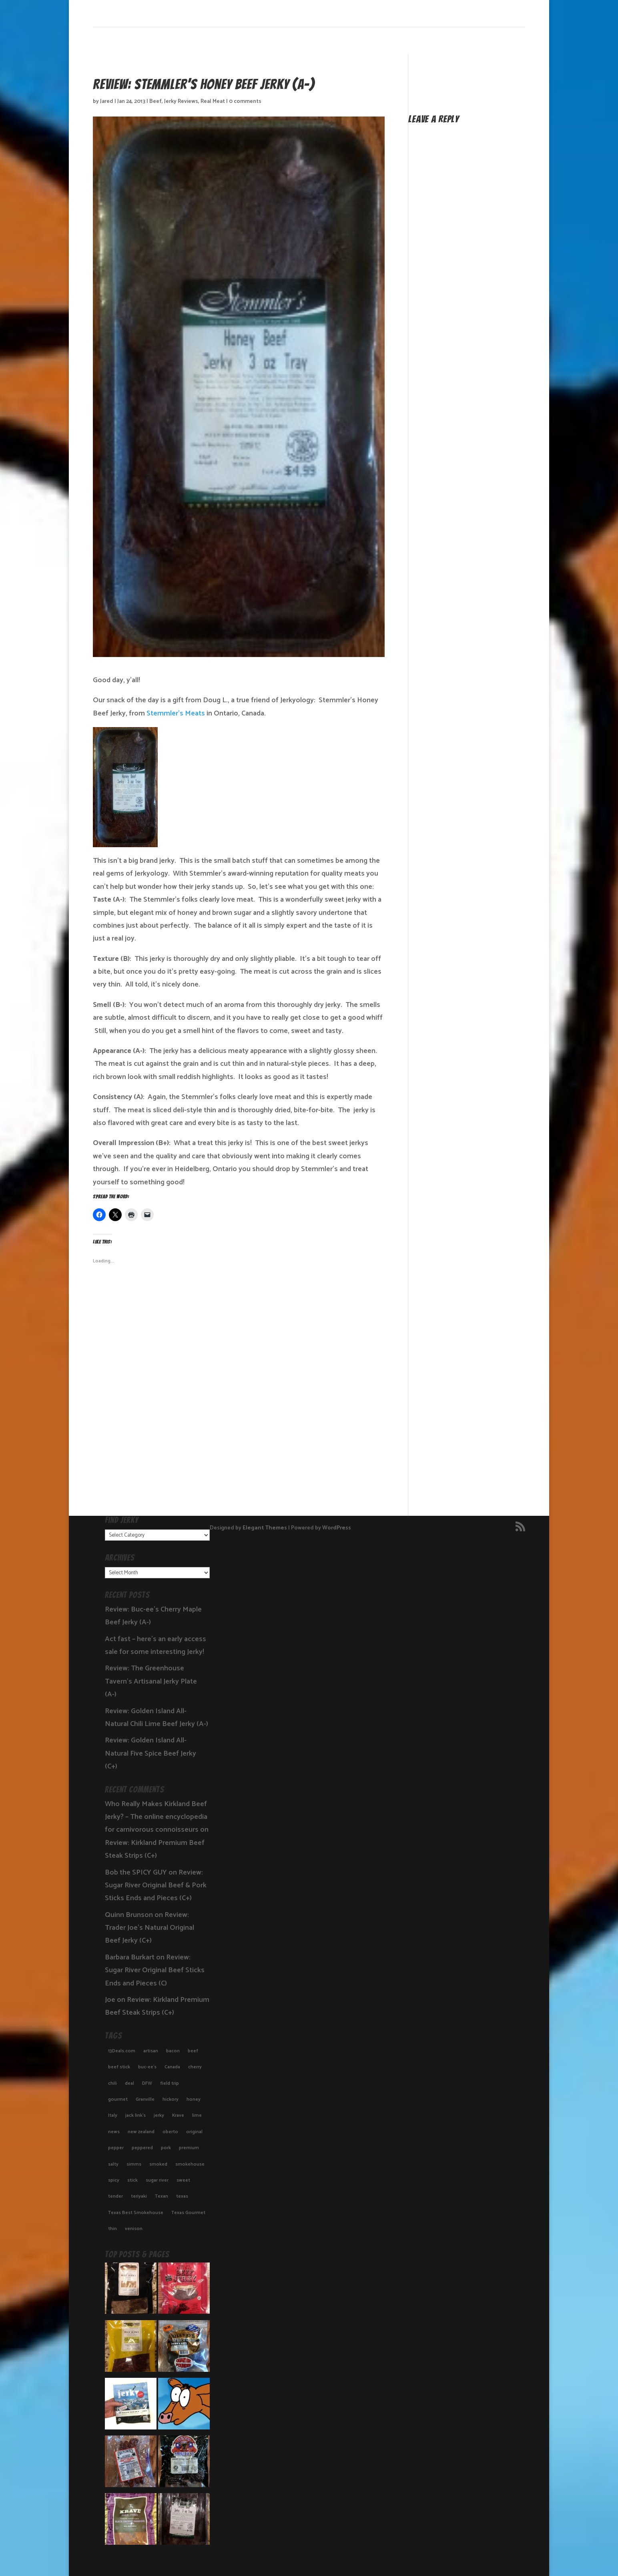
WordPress (336, 1528)
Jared (106, 101)
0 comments (245, 101)
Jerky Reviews (181, 101)
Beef (155, 101)
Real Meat (213, 101)
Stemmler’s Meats (175, 713)
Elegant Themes (265, 1528)
